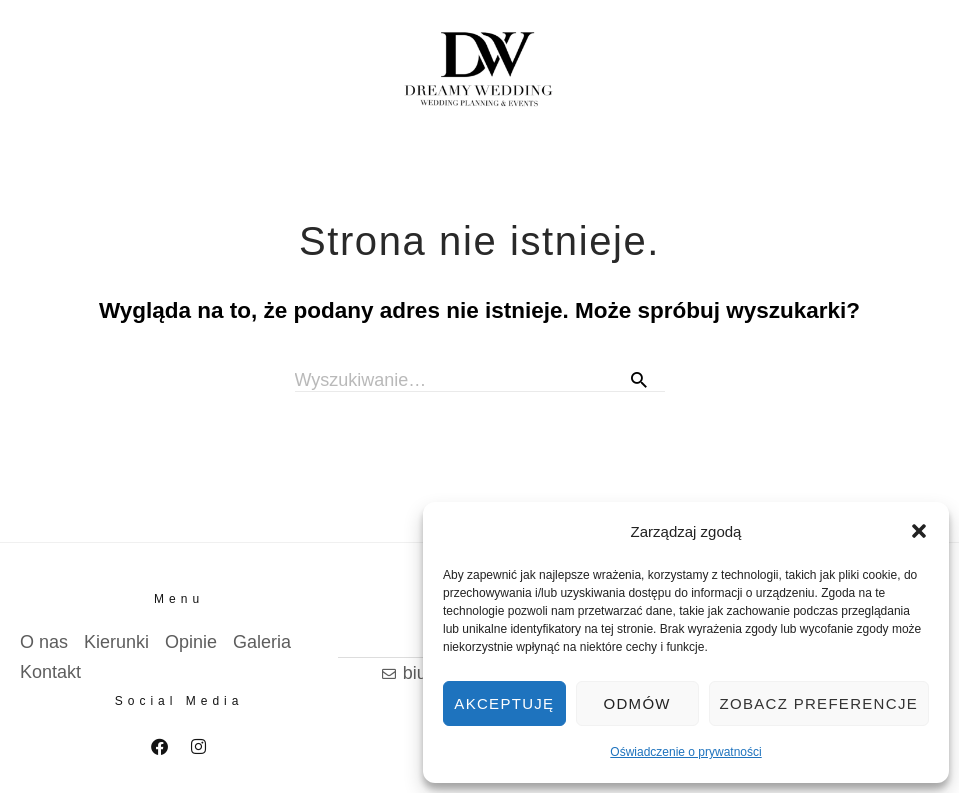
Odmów (637, 703)
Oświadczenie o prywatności (685, 752)
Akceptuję (504, 703)
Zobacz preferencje (819, 703)
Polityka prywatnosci (88, 763)
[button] (919, 531)
